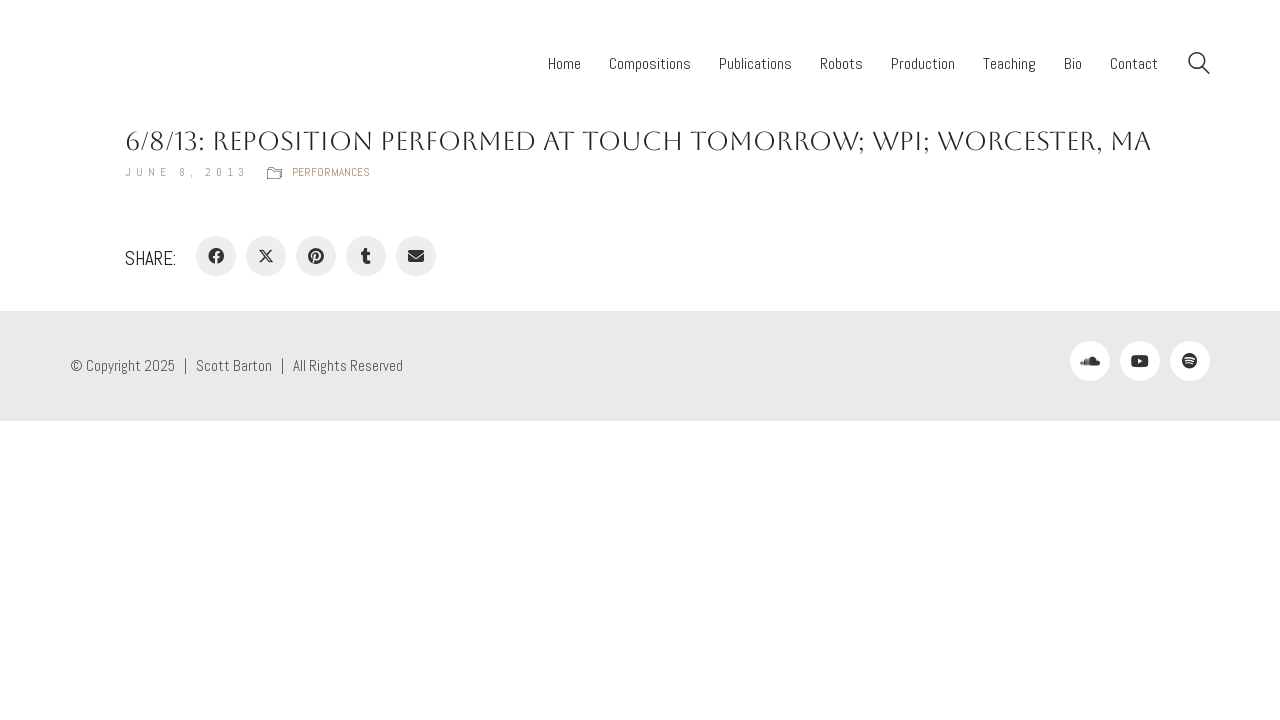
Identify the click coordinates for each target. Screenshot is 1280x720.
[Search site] (1199, 65)
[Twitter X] (266, 256)
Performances (330, 172)
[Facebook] (216, 256)
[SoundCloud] (1090, 361)
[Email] (416, 256)
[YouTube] (1140, 361)
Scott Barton (234, 365)
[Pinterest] (316, 256)
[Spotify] (1190, 361)
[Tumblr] (366, 256)
